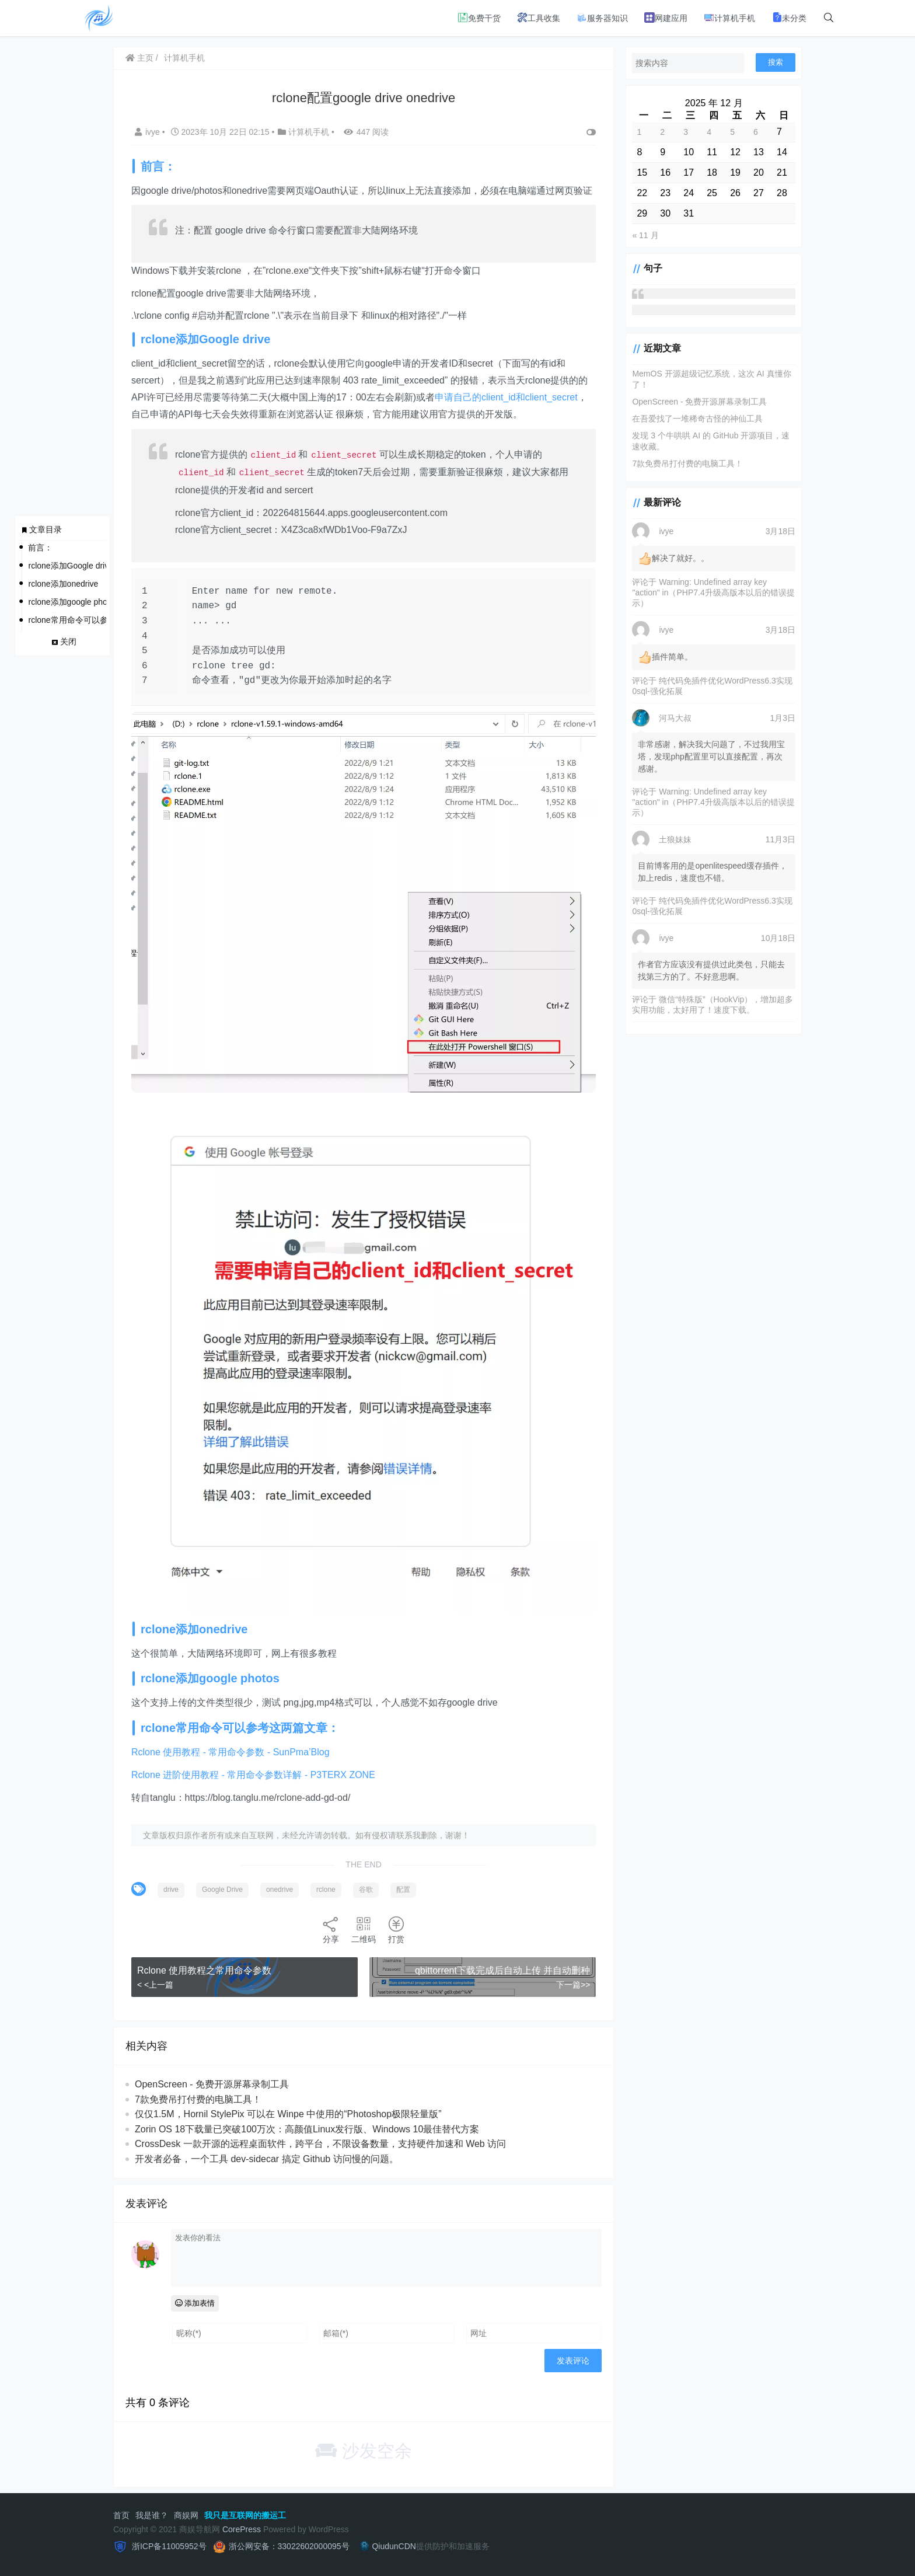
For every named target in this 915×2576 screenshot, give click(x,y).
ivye (148, 132)
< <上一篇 (155, 1984)
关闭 (68, 641)
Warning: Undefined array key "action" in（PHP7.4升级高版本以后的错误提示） (713, 592)
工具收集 (538, 17)
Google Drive (222, 1889)
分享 (331, 1929)
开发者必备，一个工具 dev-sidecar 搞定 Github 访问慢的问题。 (267, 2159)
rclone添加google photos (67, 601)
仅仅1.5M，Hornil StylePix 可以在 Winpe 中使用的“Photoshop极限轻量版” (288, 2114)
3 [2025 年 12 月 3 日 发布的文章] (685, 132)
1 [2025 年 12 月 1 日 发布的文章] (639, 132)
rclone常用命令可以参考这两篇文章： (67, 620)
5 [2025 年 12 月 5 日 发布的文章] (732, 132)
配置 (403, 1889)
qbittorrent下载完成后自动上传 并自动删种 (502, 1970)
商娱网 (186, 2515)
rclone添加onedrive (63, 583)
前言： (40, 547)
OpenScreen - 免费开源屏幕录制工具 (212, 2084)
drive (171, 1889)
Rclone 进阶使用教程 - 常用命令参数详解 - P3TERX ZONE (253, 1775)
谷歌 (366, 1889)
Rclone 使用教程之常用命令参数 (204, 1970)
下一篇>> (573, 1984)
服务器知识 (602, 17)
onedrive (279, 1889)
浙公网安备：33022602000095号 (289, 2546)
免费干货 (479, 17)
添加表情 (195, 2303)
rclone (326, 1889)
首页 (121, 2515)
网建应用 (665, 17)
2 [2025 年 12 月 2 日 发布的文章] (662, 132)
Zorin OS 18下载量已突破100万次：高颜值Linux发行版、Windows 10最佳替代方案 (307, 2129)
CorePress (241, 2529)
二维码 (363, 1929)
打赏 (396, 1929)
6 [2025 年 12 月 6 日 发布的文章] (755, 132)
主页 (139, 57)
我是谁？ (151, 2515)
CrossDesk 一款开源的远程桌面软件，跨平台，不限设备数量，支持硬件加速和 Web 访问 (320, 2144)
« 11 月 (645, 235)
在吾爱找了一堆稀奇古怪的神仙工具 (697, 418)
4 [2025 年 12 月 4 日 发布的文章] (709, 132)
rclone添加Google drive (67, 565)
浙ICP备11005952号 (168, 2546)
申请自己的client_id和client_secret (506, 397)
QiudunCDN (386, 2546)
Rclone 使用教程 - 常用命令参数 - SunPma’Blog (230, 1752)
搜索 (775, 62)
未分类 (788, 17)
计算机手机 (729, 17)
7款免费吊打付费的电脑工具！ (198, 2099)
